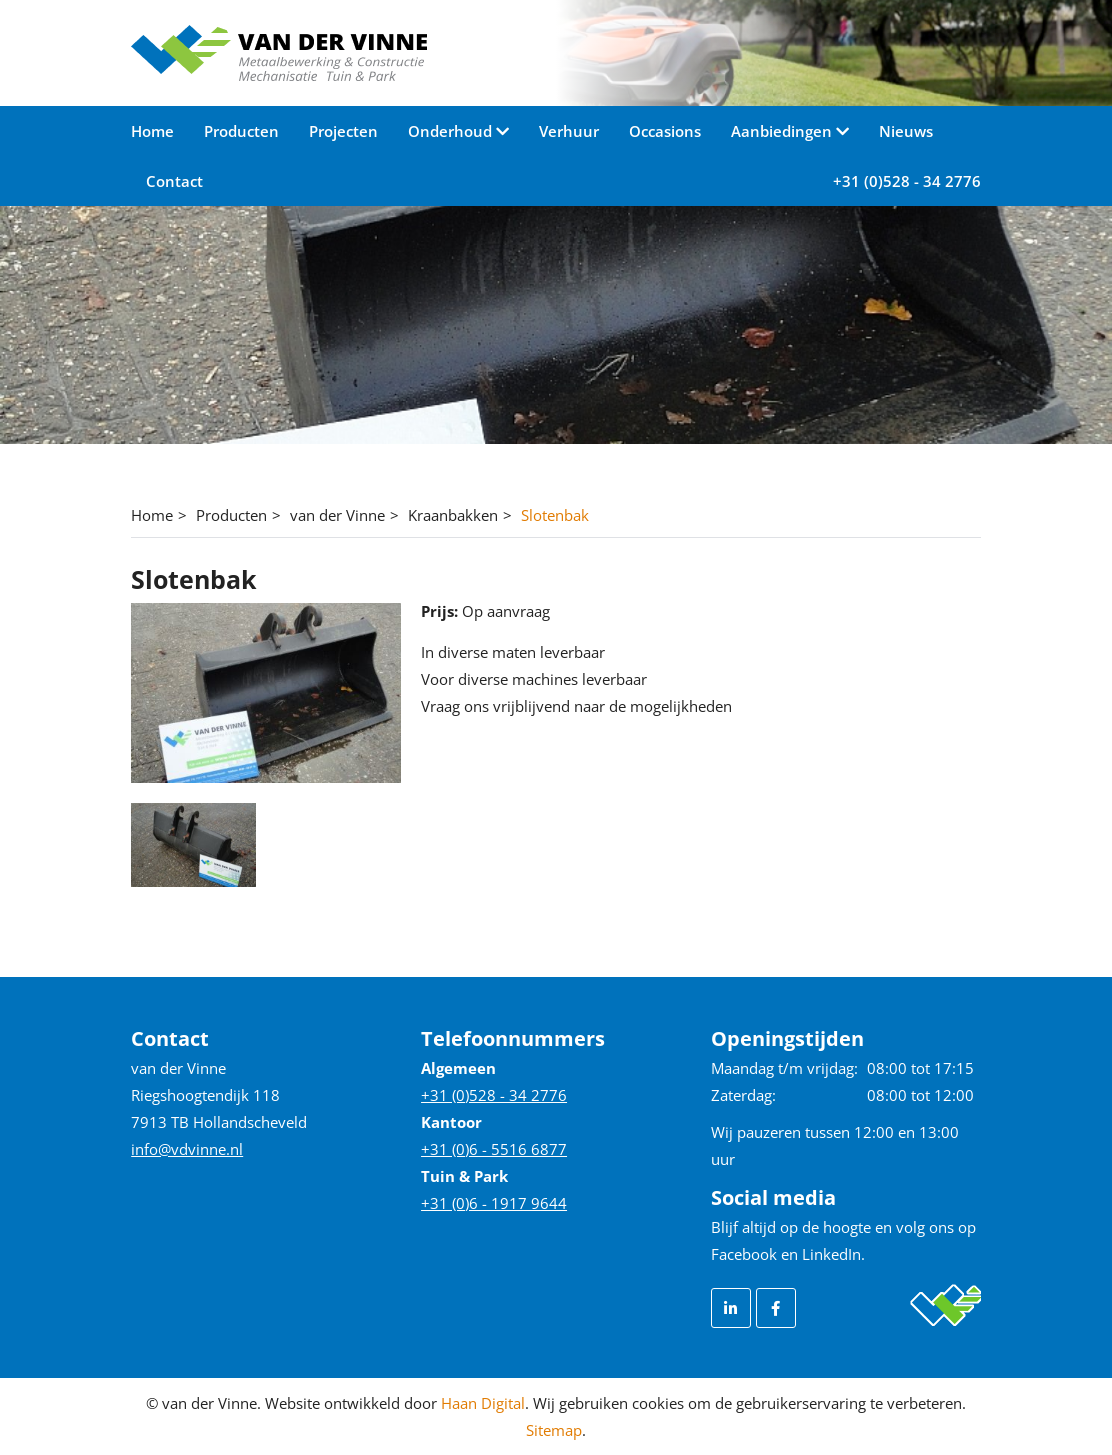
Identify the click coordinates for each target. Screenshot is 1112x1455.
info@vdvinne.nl (187, 1149)
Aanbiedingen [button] (783, 131)
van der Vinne (337, 515)
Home (152, 131)
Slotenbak (555, 515)
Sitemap (554, 1430)
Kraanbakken (453, 515)
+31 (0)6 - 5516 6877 (494, 1149)
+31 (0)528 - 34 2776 (907, 181)
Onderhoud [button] (452, 131)
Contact (174, 181)
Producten (241, 131)
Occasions (665, 131)
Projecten (343, 131)
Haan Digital (483, 1403)
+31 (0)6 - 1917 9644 (494, 1203)
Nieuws (906, 131)
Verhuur (569, 131)
